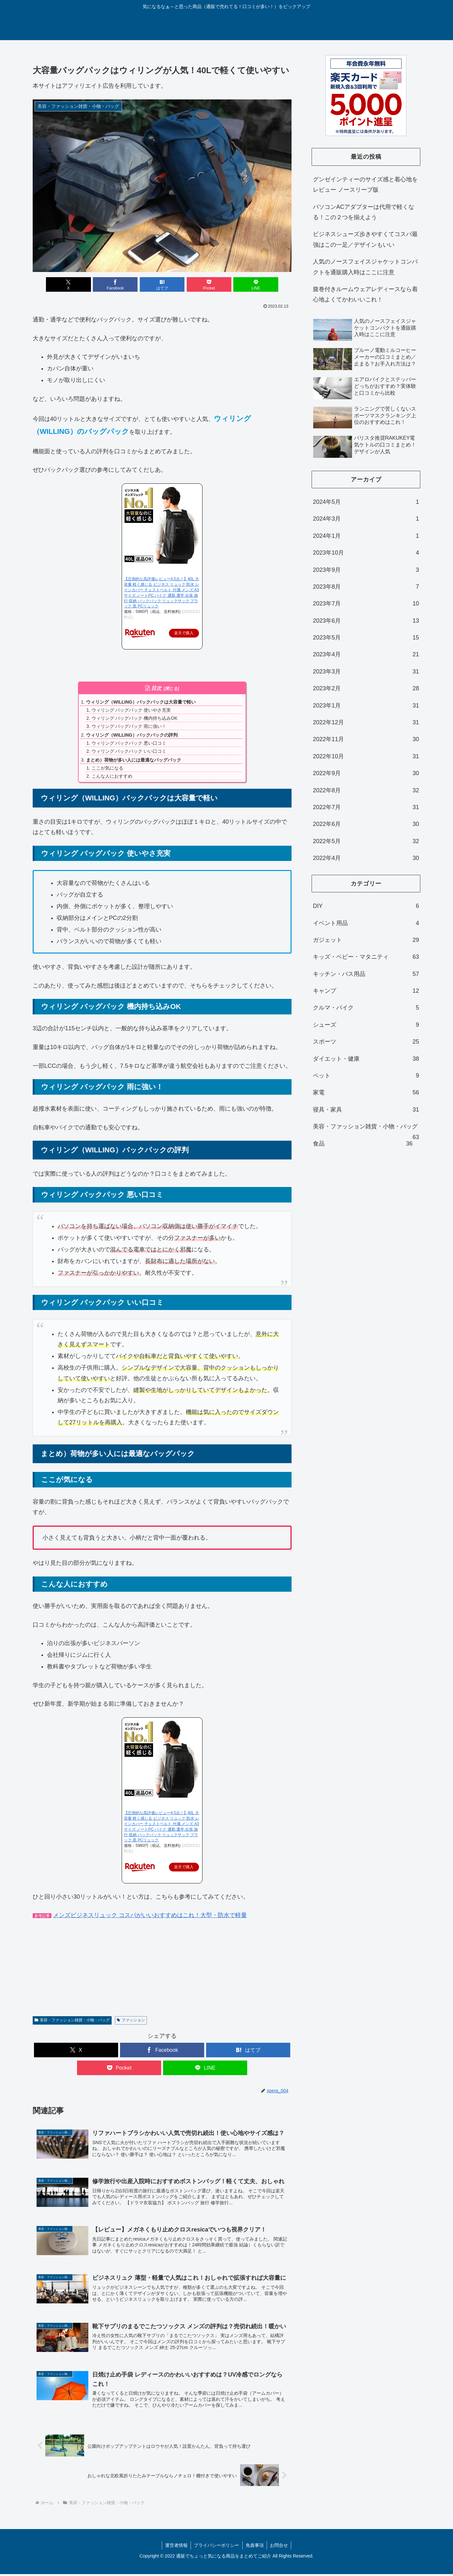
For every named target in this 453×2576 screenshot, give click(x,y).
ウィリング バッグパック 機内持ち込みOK (135, 718)
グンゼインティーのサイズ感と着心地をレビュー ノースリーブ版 (365, 184)
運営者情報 (175, 2546)
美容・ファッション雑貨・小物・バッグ (72, 2020)
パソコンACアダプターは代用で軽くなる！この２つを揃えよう (363, 212)
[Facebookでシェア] (118, 284)
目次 (156, 688)
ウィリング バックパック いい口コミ (129, 751)
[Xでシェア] (75, 284)
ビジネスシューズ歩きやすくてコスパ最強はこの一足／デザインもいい (365, 239)
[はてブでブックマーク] (162, 284)
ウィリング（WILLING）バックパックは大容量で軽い (141, 702)
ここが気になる (107, 768)
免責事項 (255, 2546)
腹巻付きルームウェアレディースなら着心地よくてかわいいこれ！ (365, 294)
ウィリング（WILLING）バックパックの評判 (132, 735)
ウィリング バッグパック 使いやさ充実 (131, 710)
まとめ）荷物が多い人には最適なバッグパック (133, 760)
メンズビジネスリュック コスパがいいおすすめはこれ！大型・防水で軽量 (150, 1915)
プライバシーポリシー (216, 2546)
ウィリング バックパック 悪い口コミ (129, 743)
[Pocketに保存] (205, 284)
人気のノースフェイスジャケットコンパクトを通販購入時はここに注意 (365, 267)
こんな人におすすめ (112, 776)
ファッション (131, 2020)
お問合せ (280, 2546)
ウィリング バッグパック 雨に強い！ (129, 726)
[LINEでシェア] (249, 284)
